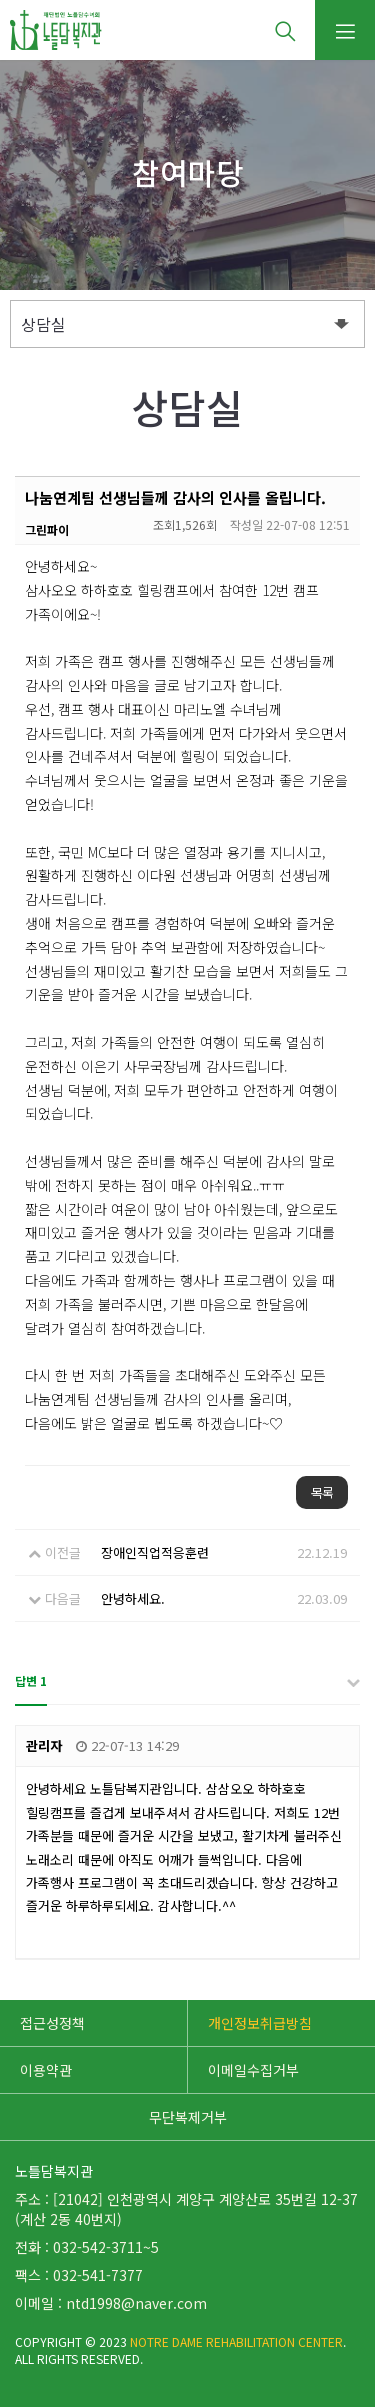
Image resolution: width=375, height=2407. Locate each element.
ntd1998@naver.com (136, 2303)
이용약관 (46, 2070)
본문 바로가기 (0, 0)
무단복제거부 (188, 2117)
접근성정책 (52, 2023)
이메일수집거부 (253, 2070)
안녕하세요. (133, 1598)
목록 (322, 1492)
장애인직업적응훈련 (155, 1552)
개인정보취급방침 (260, 2023)
